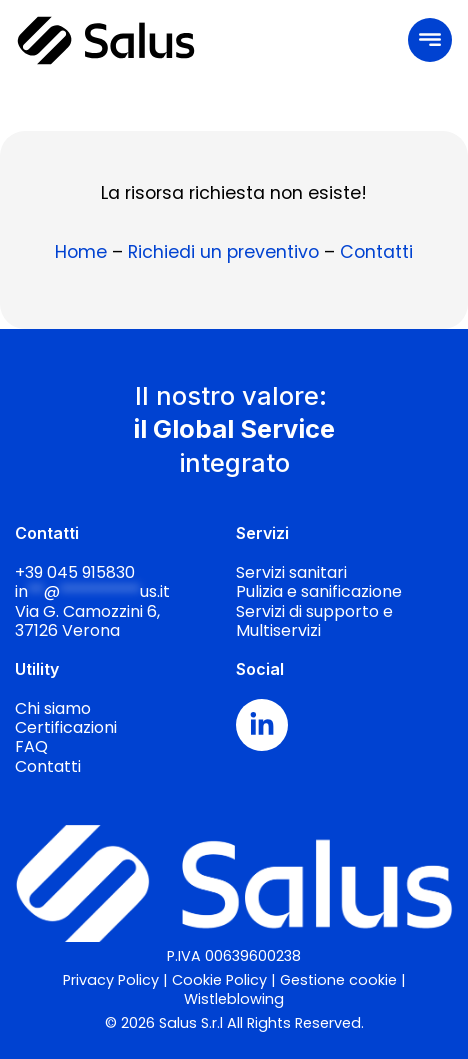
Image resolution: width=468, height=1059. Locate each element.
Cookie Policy (219, 980)
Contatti (376, 252)
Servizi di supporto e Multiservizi (314, 621)
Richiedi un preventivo (223, 252)
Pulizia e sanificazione (319, 591)
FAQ (31, 746)
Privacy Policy (111, 980)
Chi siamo (53, 708)
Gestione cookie (338, 980)
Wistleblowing (234, 999)
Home (81, 252)
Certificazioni (66, 727)
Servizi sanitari (291, 572)
